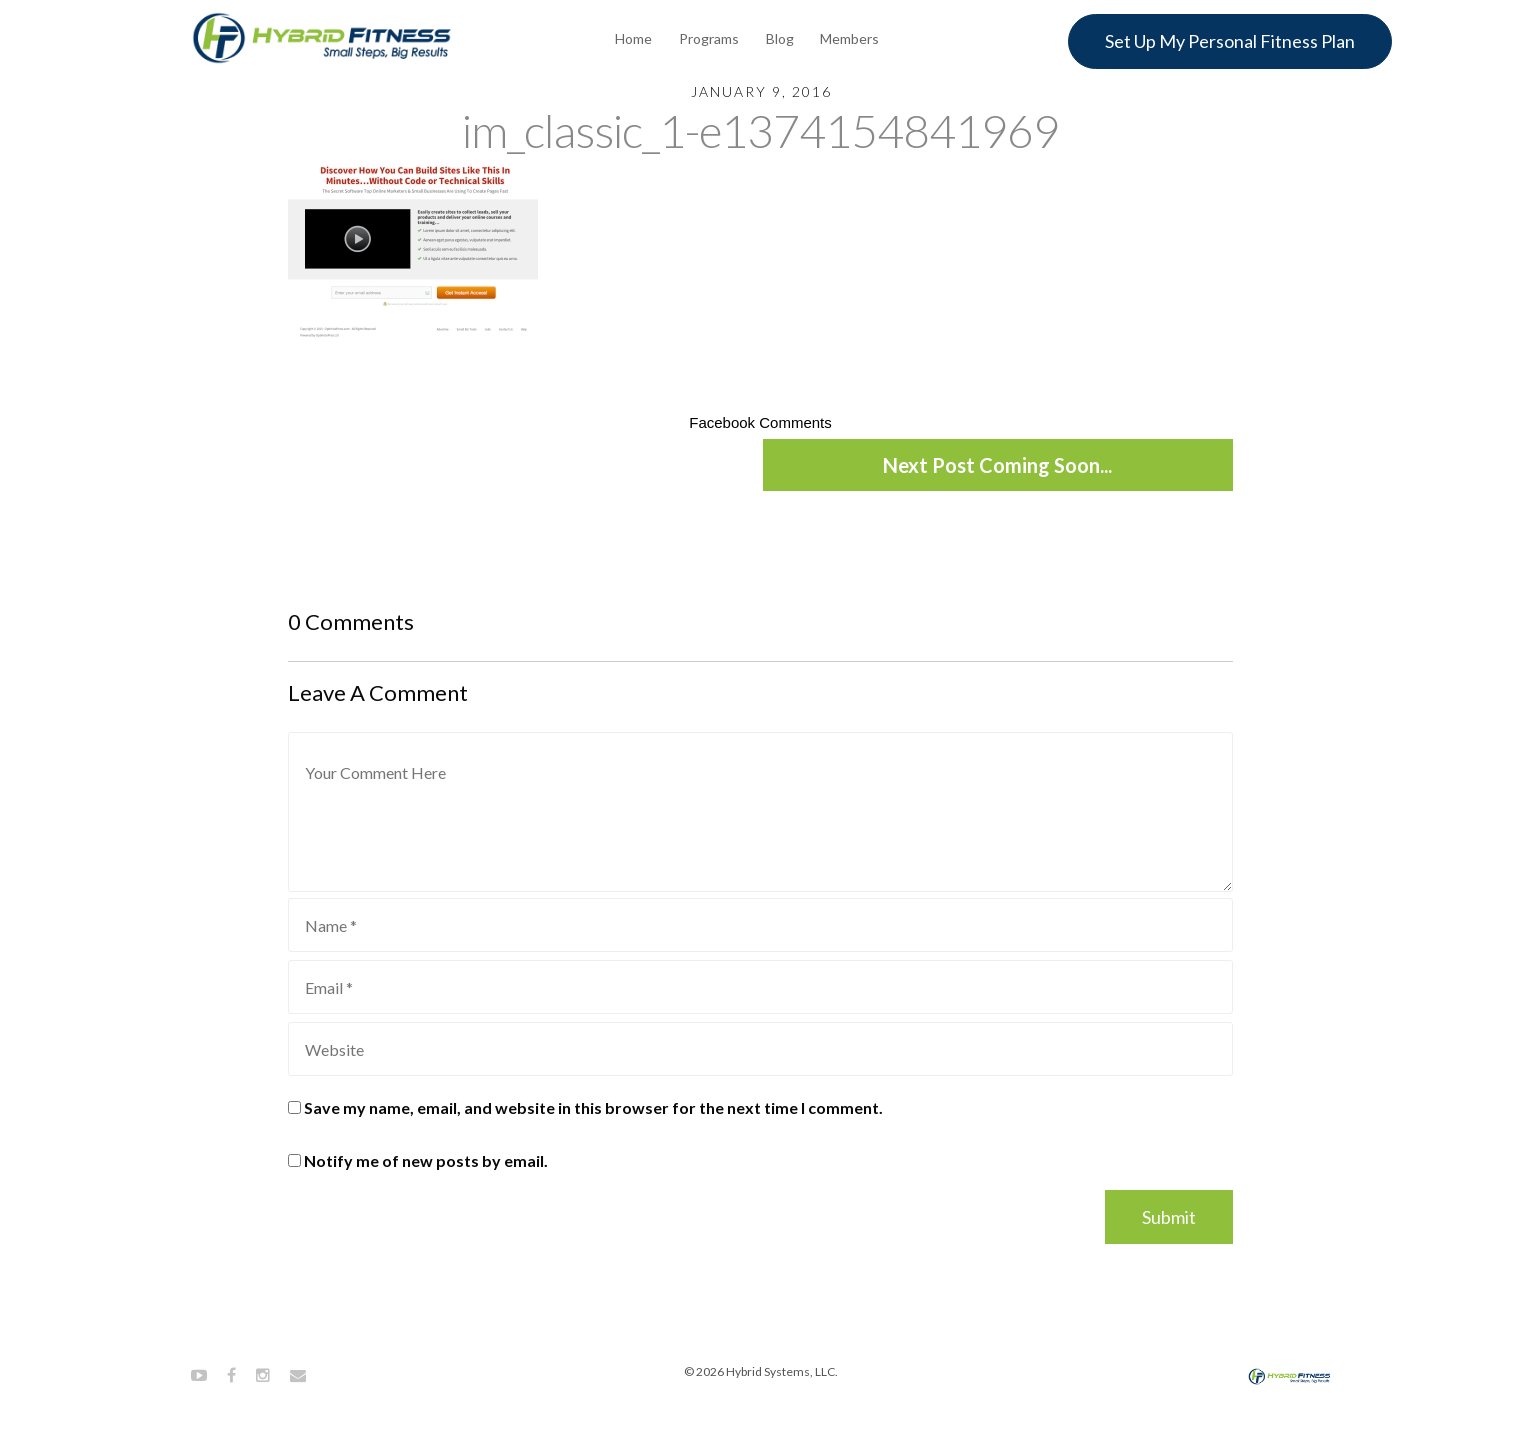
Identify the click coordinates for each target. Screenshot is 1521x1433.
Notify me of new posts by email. (426, 1160)
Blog (780, 38)
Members (849, 38)
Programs (709, 38)
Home (633, 38)
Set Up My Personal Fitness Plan (1230, 41)
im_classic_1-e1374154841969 (760, 130)
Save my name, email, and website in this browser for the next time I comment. (593, 1107)
